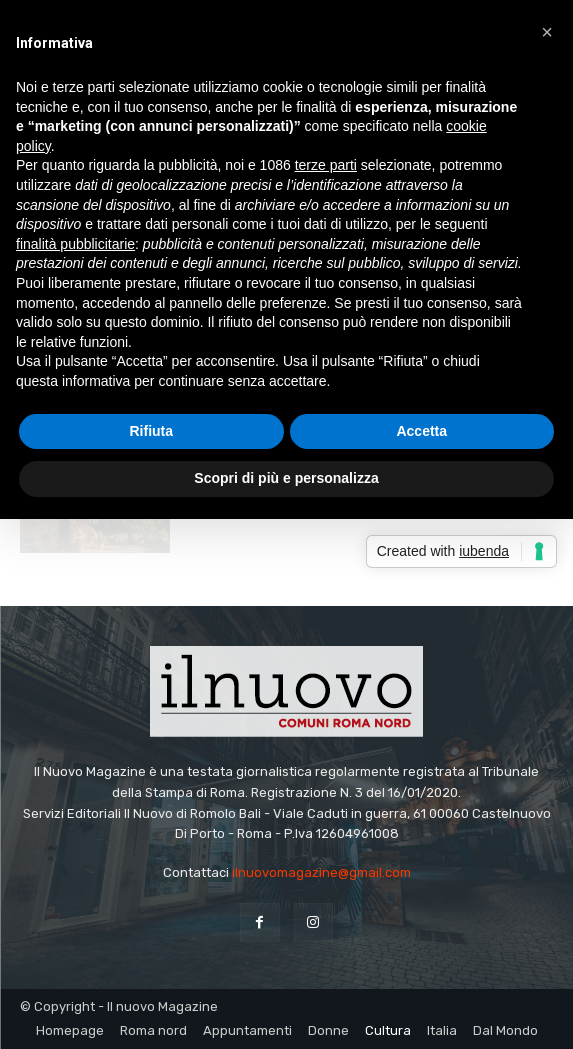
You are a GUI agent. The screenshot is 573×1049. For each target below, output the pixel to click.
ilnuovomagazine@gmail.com (321, 872)
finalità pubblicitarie (75, 244)
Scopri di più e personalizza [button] (286, 478)
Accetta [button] (421, 431)
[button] (547, 32)
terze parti (326, 165)
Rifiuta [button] (151, 431)
